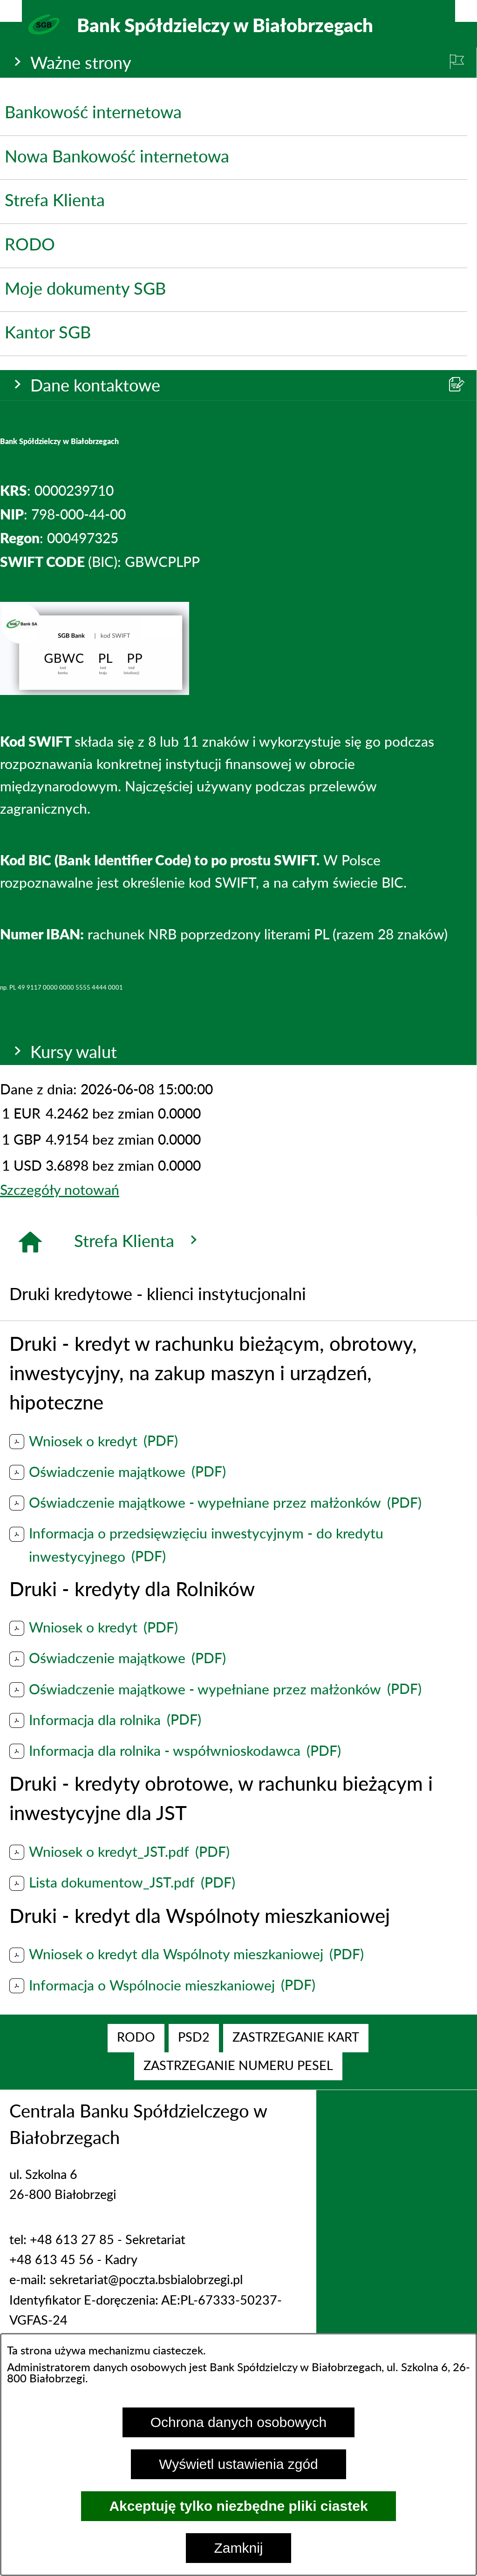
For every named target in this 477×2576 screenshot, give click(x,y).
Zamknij (238, 2548)
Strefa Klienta (138, 1240)
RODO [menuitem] (30, 245)
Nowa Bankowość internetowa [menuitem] (117, 157)
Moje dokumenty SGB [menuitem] (85, 289)
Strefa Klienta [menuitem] (55, 201)
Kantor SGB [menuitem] (48, 333)
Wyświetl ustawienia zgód (238, 2464)
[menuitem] (136, 2038)
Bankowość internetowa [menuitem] (93, 113)
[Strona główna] (30, 1242)
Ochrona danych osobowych (238, 2422)
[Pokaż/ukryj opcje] (11, 11)
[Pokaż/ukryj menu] (466, 11)
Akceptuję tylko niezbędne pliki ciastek (238, 2506)
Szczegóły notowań (59, 1191)
